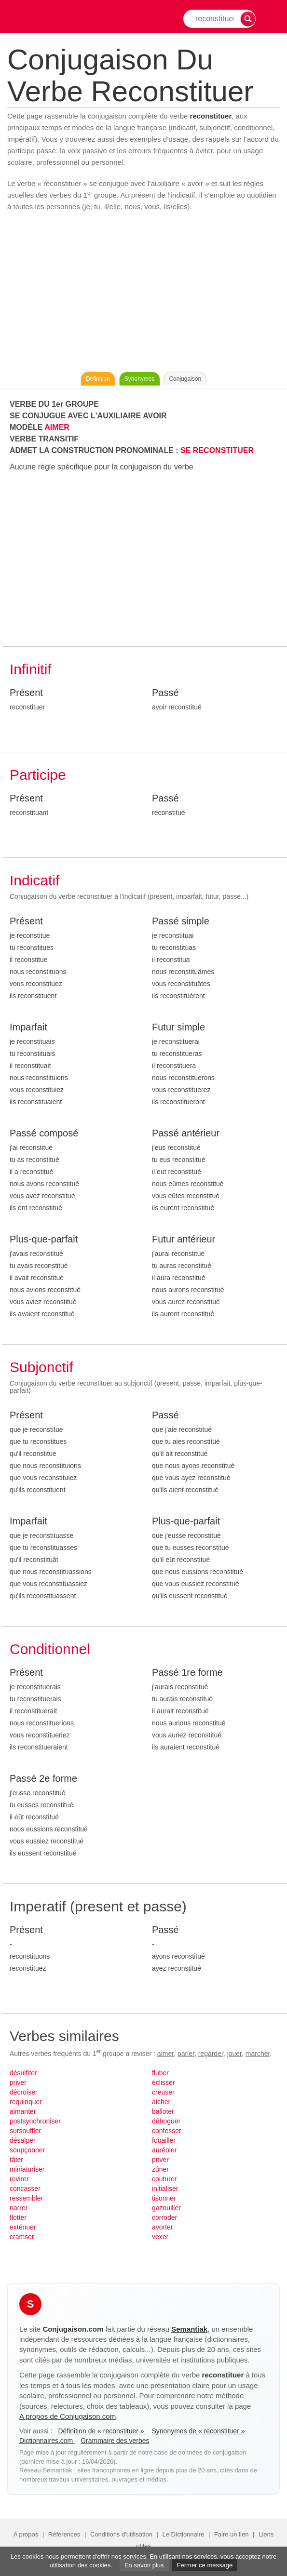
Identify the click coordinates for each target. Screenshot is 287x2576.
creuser (163, 2092)
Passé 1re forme (187, 1672)
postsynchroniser (35, 2121)
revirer (19, 2179)
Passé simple (180, 921)
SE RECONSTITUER (217, 450)
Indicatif (34, 880)
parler (186, 2053)
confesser (166, 2131)
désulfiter (23, 2073)
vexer (160, 2237)
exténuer (23, 2227)
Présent (26, 692)
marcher (258, 2053)
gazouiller (166, 2208)
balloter (163, 2111)
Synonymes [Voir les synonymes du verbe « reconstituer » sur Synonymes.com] (139, 378)
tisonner (164, 2198)
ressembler (26, 2198)
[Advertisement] (143, 294)
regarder (210, 2053)
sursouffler (25, 2131)
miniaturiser (27, 2169)
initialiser (165, 2188)
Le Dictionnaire (184, 2534)
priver (18, 2082)
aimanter (23, 2111)
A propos (26, 2534)
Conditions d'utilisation (121, 2534)
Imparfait (28, 1027)
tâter (16, 2159)
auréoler (164, 2150)
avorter (162, 2227)
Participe (38, 775)
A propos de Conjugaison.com (67, 2416)
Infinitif (31, 669)
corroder (164, 2217)
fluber (160, 2073)
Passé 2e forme (43, 1778)
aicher (161, 2102)
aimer (165, 2053)
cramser (22, 2237)
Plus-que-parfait (44, 1239)
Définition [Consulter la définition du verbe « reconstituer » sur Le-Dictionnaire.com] (98, 378)
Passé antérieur (185, 1133)
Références (64, 2534)
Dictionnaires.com (47, 2440)
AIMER (56, 427)
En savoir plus (144, 2565)
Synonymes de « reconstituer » (198, 2431)
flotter (18, 2217)
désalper (23, 2140)
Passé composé (44, 1133)
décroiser (24, 2092)
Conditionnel (50, 1649)
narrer (18, 2208)
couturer (164, 2179)
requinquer (26, 2102)
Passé (165, 692)
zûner (160, 2169)
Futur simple (178, 1027)
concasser (25, 2188)
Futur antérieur (183, 1239)
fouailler (164, 2140)
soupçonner (27, 2150)
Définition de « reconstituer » (102, 2431)
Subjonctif (41, 1367)
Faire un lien (231, 2534)
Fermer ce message (205, 2565)
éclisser (163, 2082)
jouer (234, 2053)
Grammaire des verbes (115, 2440)
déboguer (166, 2121)
